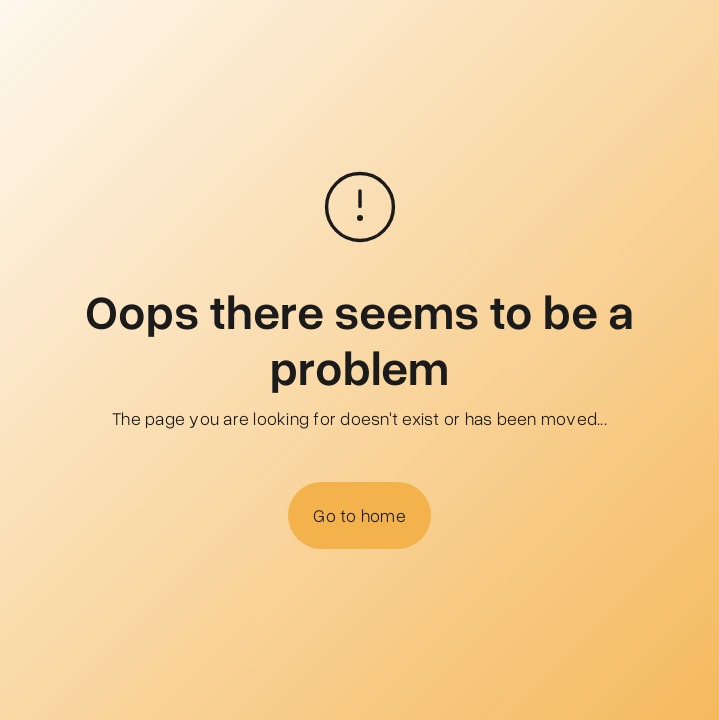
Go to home (359, 515)
